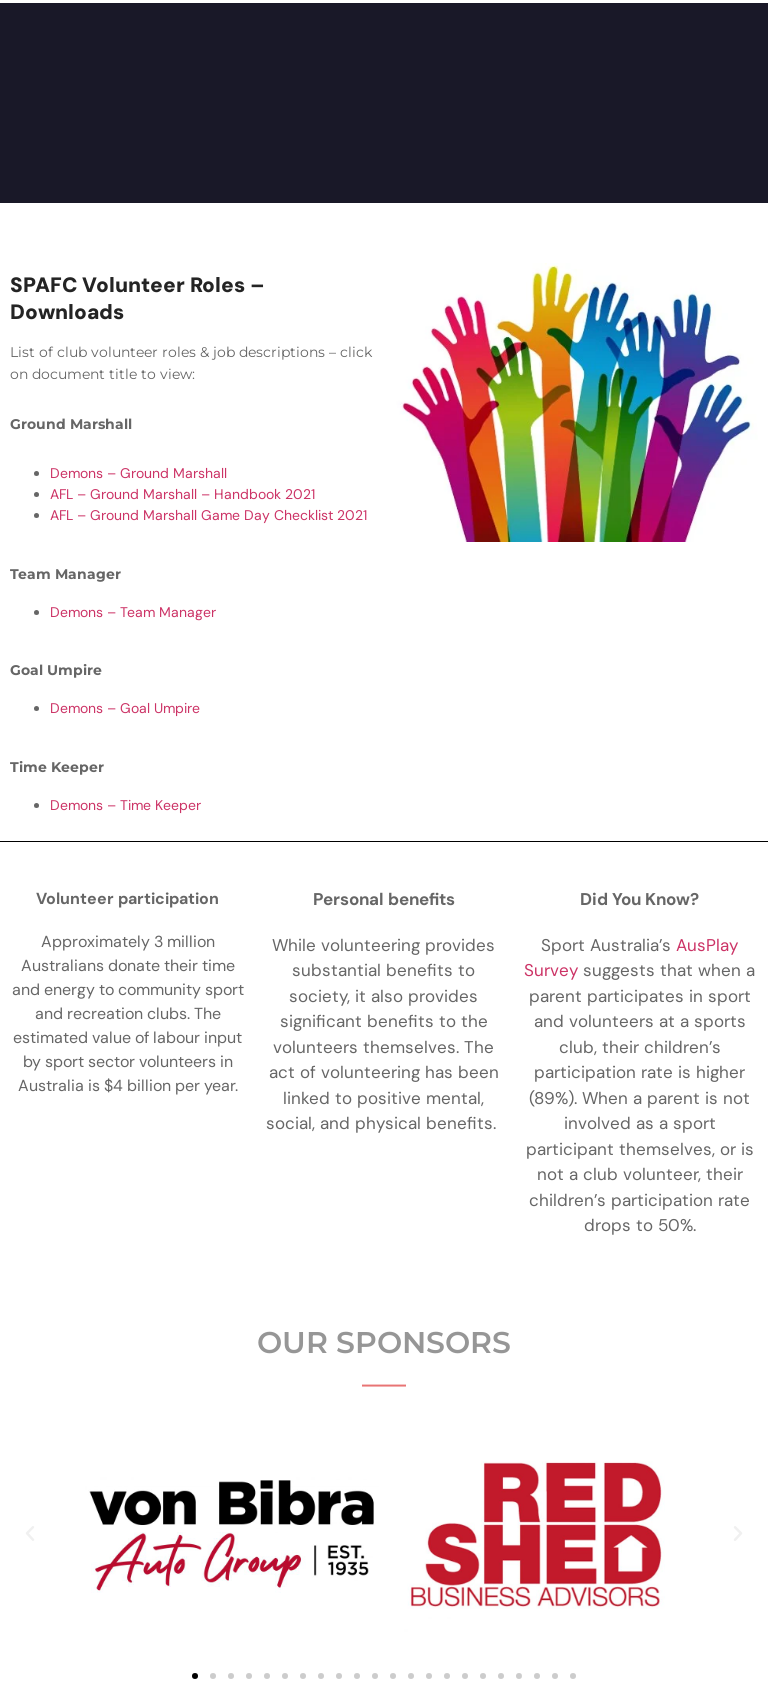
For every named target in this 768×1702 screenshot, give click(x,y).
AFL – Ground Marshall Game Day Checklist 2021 (208, 515)
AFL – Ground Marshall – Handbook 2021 (182, 494)
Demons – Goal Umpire (125, 708)
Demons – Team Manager (133, 612)
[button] (30, 1534)
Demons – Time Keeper (125, 805)
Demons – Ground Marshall (138, 473)
